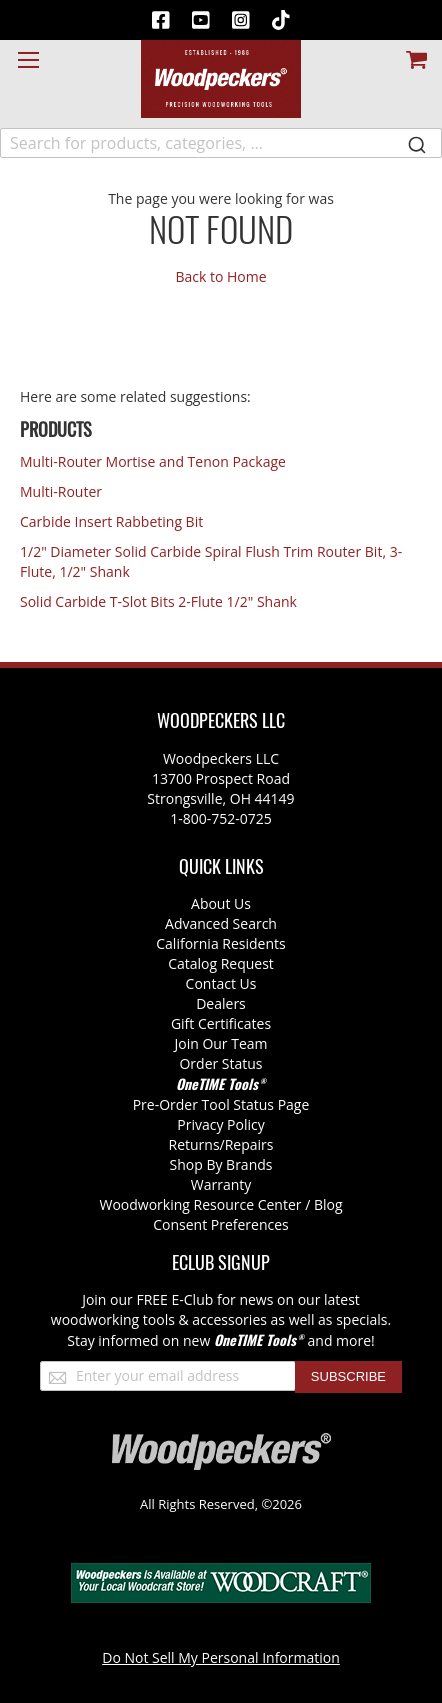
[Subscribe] (348, 1377)
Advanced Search (221, 923)
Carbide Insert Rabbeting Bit (111, 521)
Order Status (220, 1063)
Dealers (221, 1003)
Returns (194, 1144)
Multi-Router (61, 491)
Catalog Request (221, 963)
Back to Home (220, 276)
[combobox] (221, 143)
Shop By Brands (221, 1164)
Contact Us (221, 983)
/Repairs (247, 1144)
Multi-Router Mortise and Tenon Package (153, 461)
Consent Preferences (221, 1224)
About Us (221, 903)
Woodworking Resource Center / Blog (221, 1204)
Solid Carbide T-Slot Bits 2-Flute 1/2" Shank (158, 601)
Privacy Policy (220, 1124)
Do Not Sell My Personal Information (221, 1657)
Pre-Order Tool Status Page (221, 1104)
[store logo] (221, 79)
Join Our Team (220, 1043)
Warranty (221, 1184)
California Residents (220, 943)
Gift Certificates (221, 1023)
